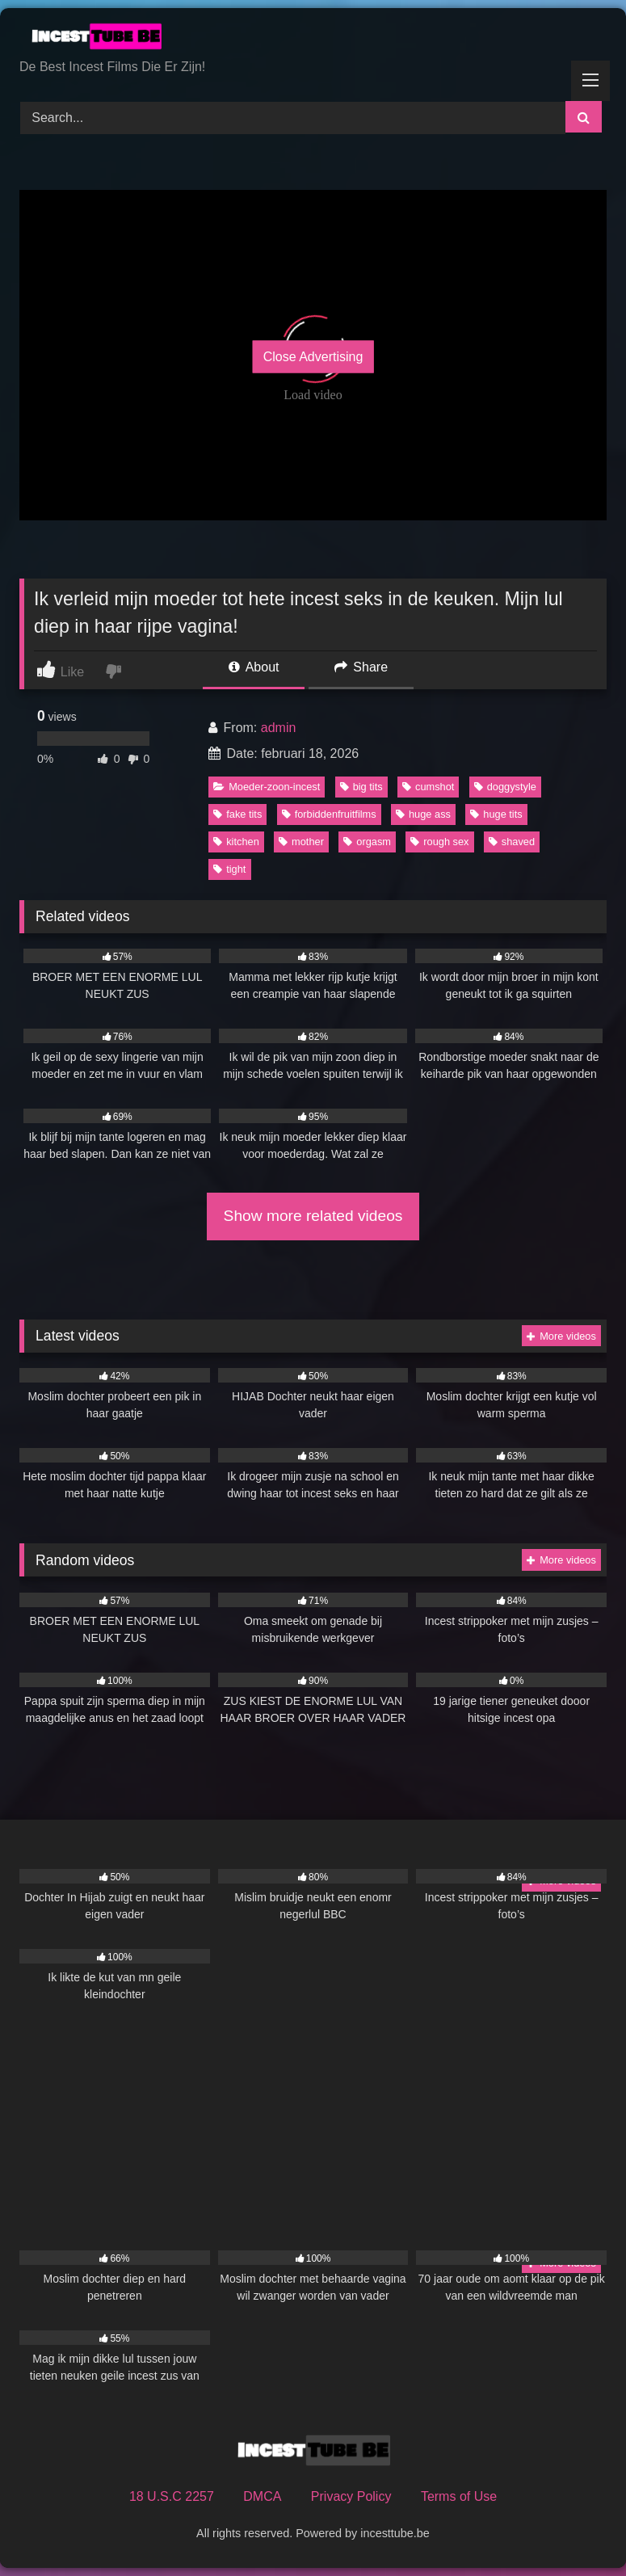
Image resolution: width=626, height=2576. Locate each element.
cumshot (428, 787)
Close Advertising (313, 357)
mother (301, 842)
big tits (361, 787)
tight (229, 869)
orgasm (367, 842)
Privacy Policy (351, 2496)
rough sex (439, 842)
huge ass (423, 814)
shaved (512, 842)
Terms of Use (459, 2496)
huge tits (496, 814)
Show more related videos (313, 1215)
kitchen (236, 842)
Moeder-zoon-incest (266, 787)
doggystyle (505, 787)
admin (278, 727)
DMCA (262, 2496)
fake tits (237, 814)
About (254, 667)
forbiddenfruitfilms (329, 814)
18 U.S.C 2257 (171, 2496)
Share (361, 667)
